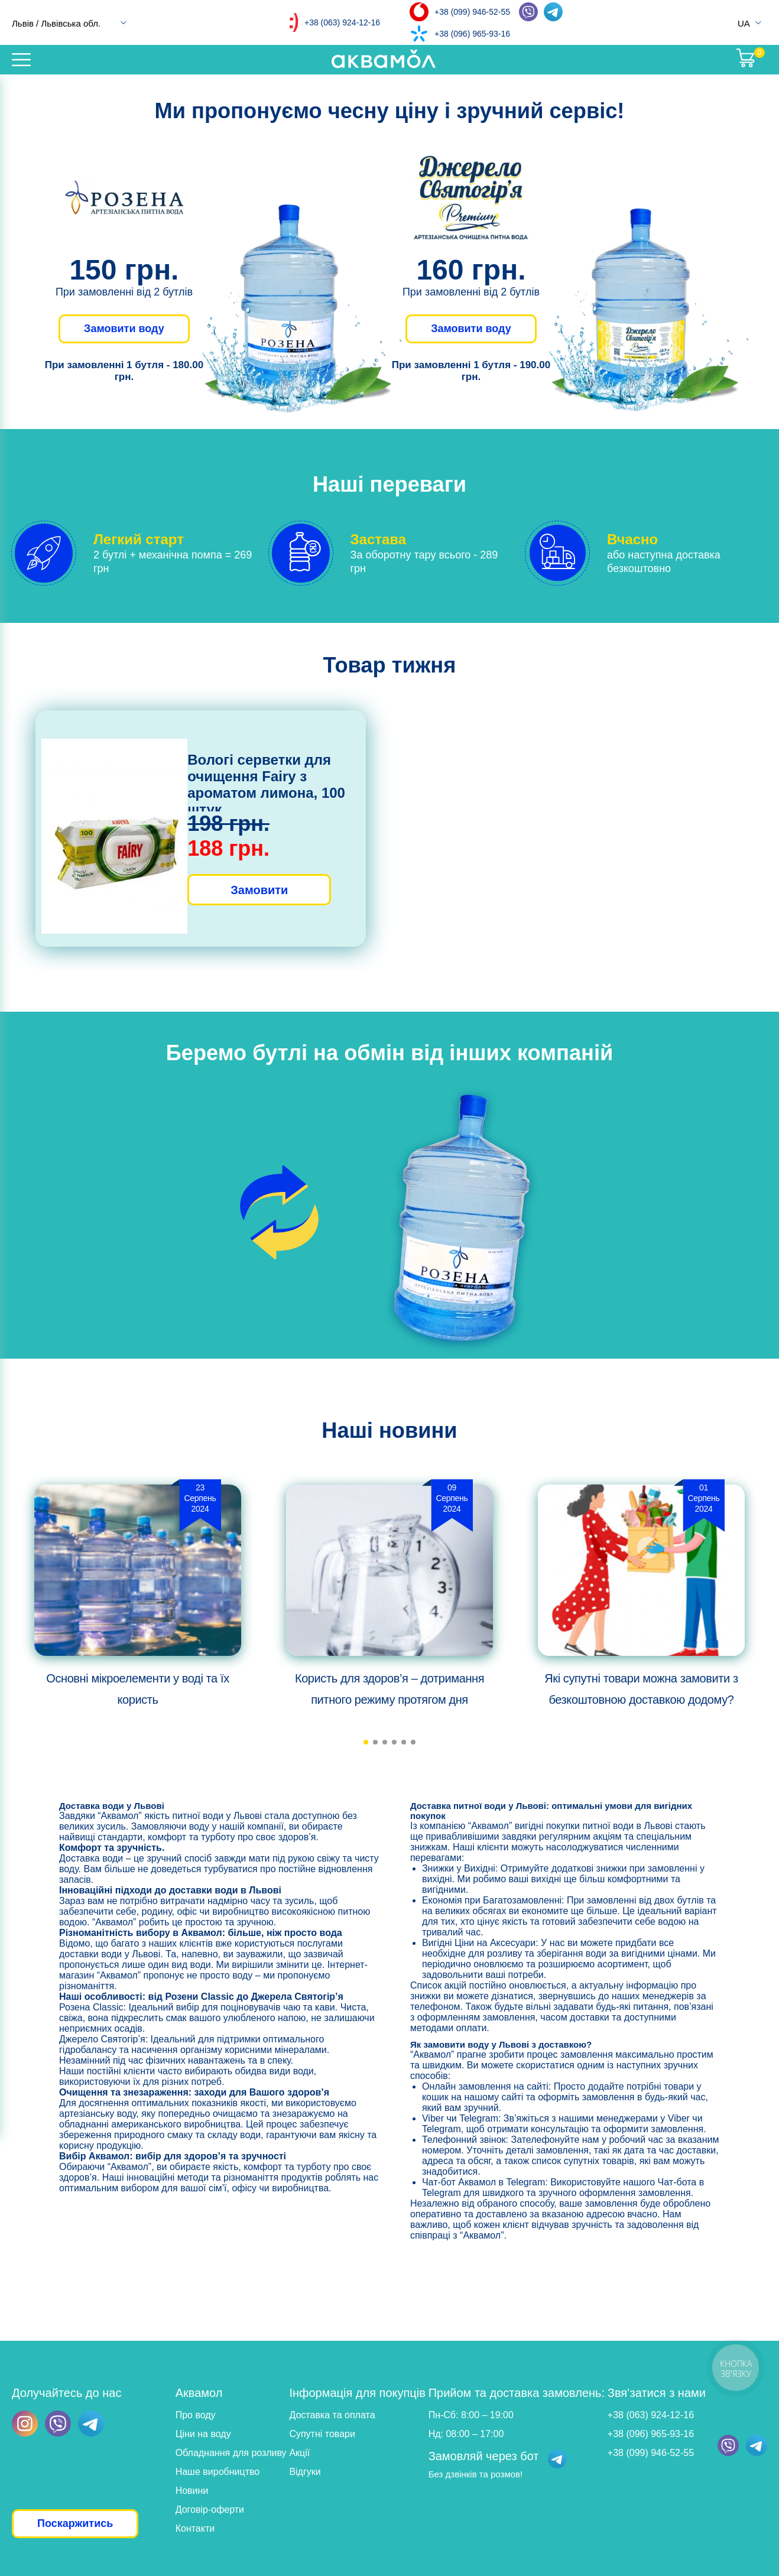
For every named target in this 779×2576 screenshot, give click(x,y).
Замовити (259, 889)
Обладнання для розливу (231, 2453)
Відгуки (304, 2472)
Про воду (196, 2415)
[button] (365, 1742)
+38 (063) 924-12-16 (342, 22)
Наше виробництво (218, 2472)
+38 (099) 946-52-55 (472, 12)
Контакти (195, 2528)
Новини (192, 2491)
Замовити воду (124, 328)
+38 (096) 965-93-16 (472, 33)
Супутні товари (322, 2434)
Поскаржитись (75, 2523)
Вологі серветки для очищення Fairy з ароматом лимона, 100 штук (266, 784)
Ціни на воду (203, 2434)
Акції (299, 2453)
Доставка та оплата (332, 2415)
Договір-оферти (210, 2509)
